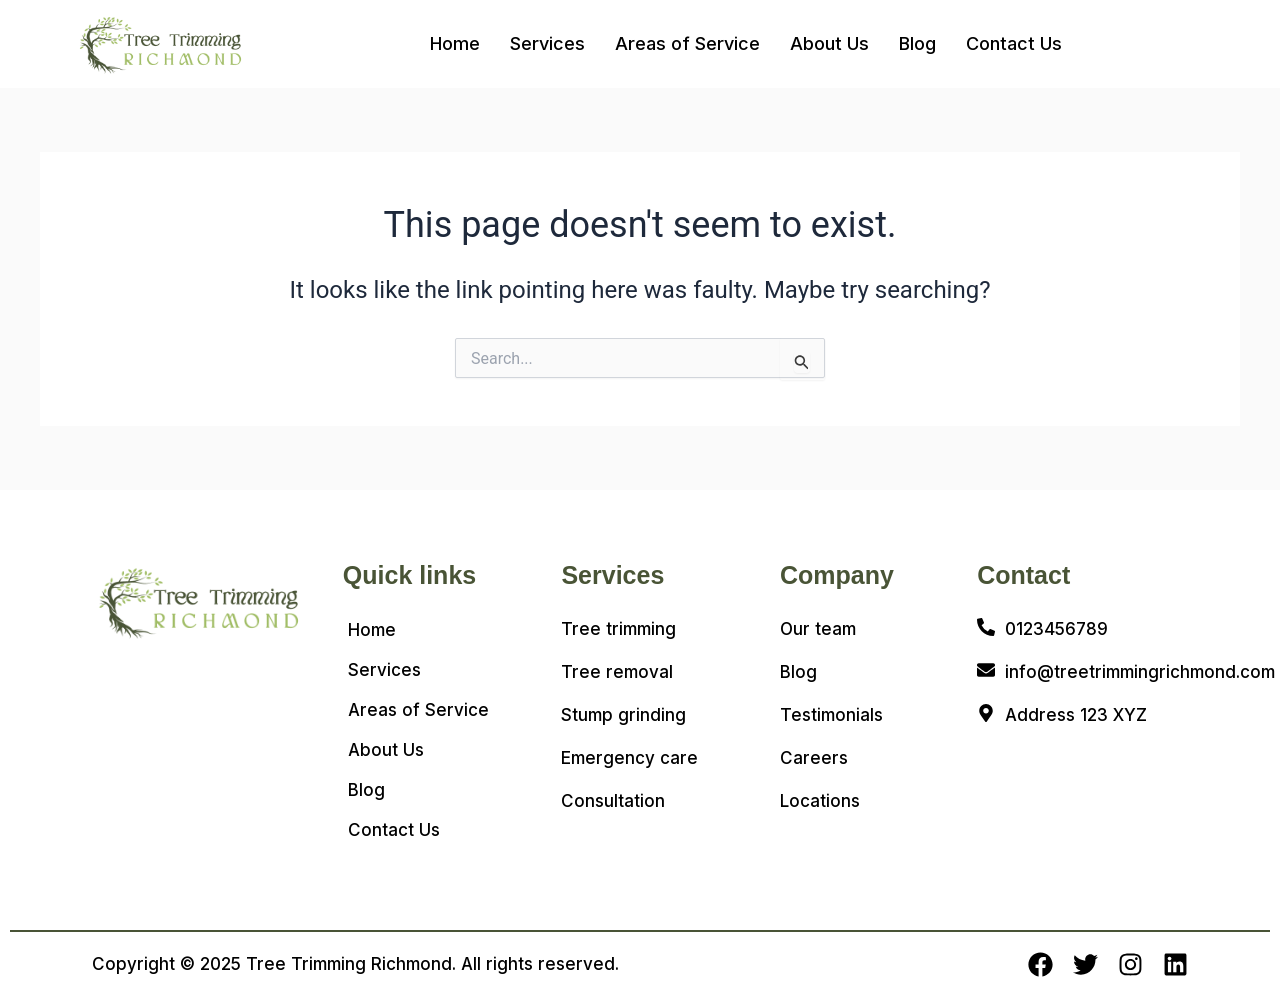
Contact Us (1014, 43)
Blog (917, 43)
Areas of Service (687, 43)
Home (455, 43)
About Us (829, 43)
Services (547, 43)
